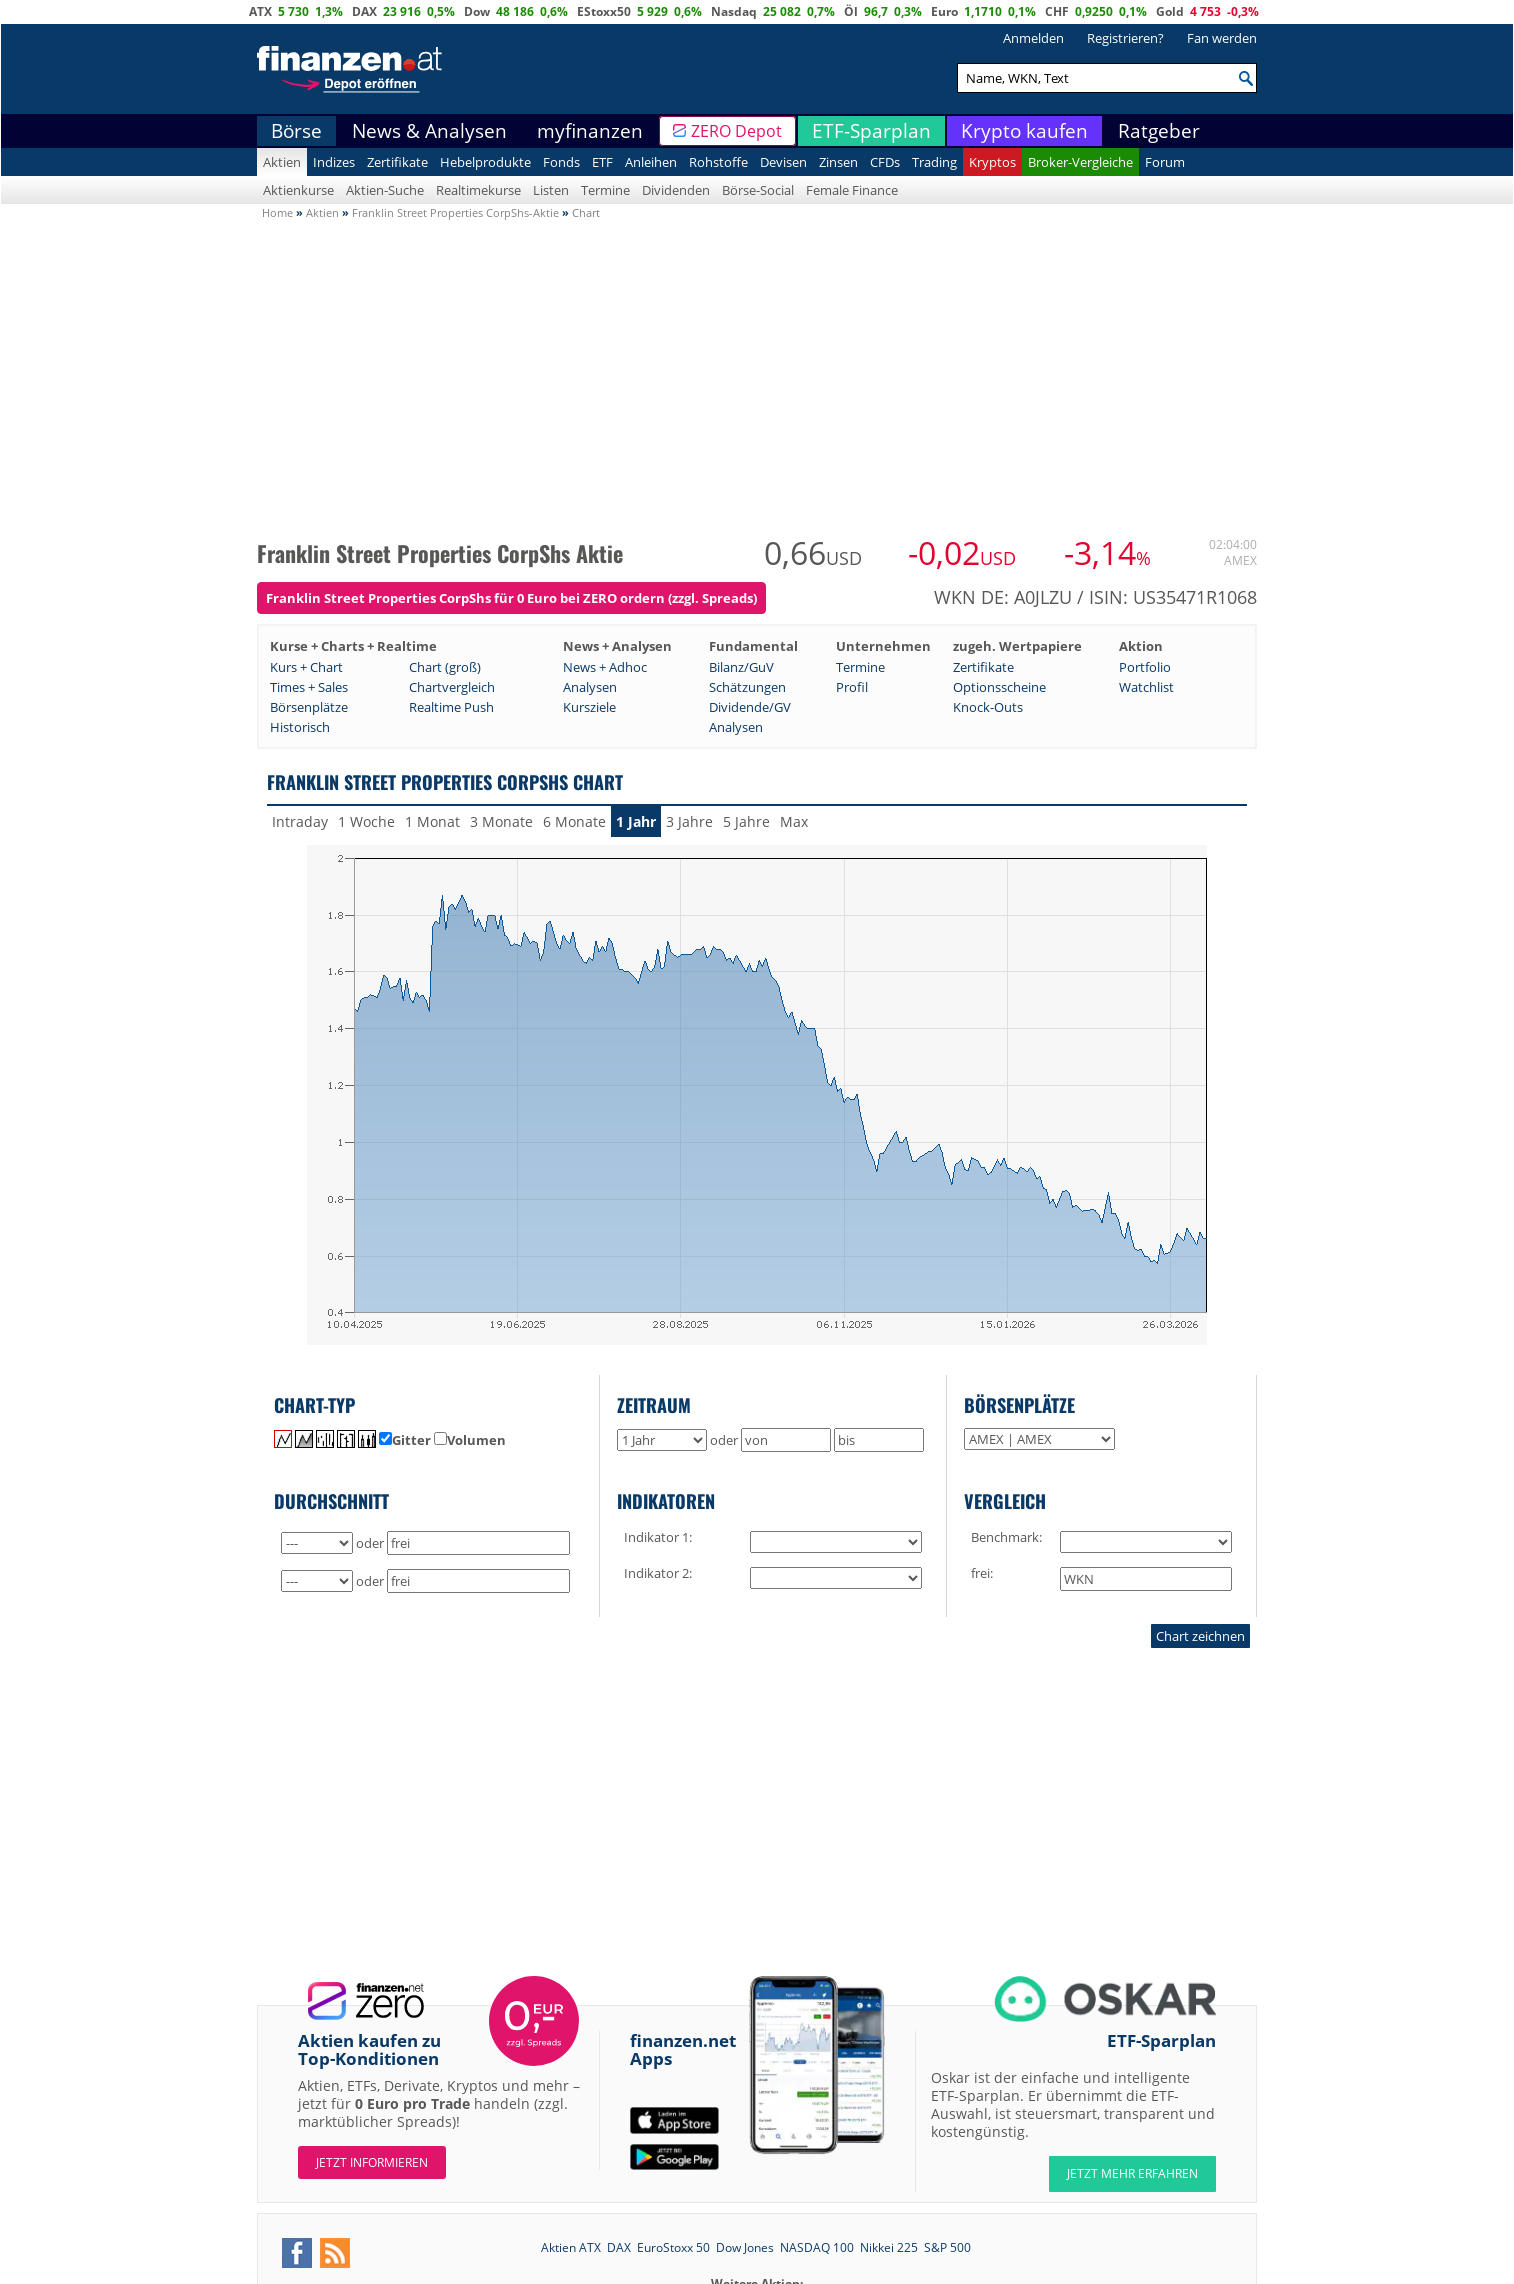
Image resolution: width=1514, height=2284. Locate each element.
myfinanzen (590, 131)
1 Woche (366, 821)
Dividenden (676, 190)
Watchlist (1146, 687)
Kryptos (992, 162)
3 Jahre (689, 821)
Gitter (405, 1440)
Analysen (590, 687)
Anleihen (651, 162)
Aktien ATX (571, 2247)
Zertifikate (397, 162)
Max (794, 821)
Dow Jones (745, 2247)
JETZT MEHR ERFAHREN (1132, 2173)
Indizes (334, 162)
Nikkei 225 (889, 2247)
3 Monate (501, 821)
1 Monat (432, 821)
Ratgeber (1159, 131)
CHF (1057, 11)
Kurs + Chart (306, 667)
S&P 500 (947, 2247)
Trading (934, 162)
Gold (1170, 11)
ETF (602, 162)
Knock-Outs (988, 707)
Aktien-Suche (385, 190)
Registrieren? (1125, 38)
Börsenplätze (309, 707)
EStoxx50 (604, 11)
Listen (551, 190)
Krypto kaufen (1024, 131)
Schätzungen (747, 687)
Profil (852, 687)
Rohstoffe (718, 162)
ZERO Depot (736, 131)
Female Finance (852, 190)
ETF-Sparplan (871, 131)
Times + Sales (309, 687)
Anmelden (1033, 38)
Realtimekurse (478, 190)
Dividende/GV (750, 707)
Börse (296, 131)
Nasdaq (734, 11)
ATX (260, 11)
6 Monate (574, 821)
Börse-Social (758, 190)
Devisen (783, 162)
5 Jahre (746, 821)
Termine (605, 190)
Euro (944, 11)
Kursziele (589, 707)
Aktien (282, 162)
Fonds (561, 162)
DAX (364, 11)
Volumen (470, 1440)
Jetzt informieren (372, 2162)
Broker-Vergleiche (1080, 162)
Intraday (300, 821)
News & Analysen (429, 131)
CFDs (885, 162)
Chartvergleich (452, 687)
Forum (1165, 162)
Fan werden (1222, 38)
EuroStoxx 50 (673, 2247)
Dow (477, 11)
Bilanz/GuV (741, 667)
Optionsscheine (999, 687)
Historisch (300, 727)
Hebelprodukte (485, 162)
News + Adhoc (605, 667)
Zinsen (838, 162)
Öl (851, 11)
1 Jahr (636, 821)
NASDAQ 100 (817, 2247)
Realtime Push (451, 707)
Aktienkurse (298, 190)
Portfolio (1145, 667)
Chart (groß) (445, 667)
